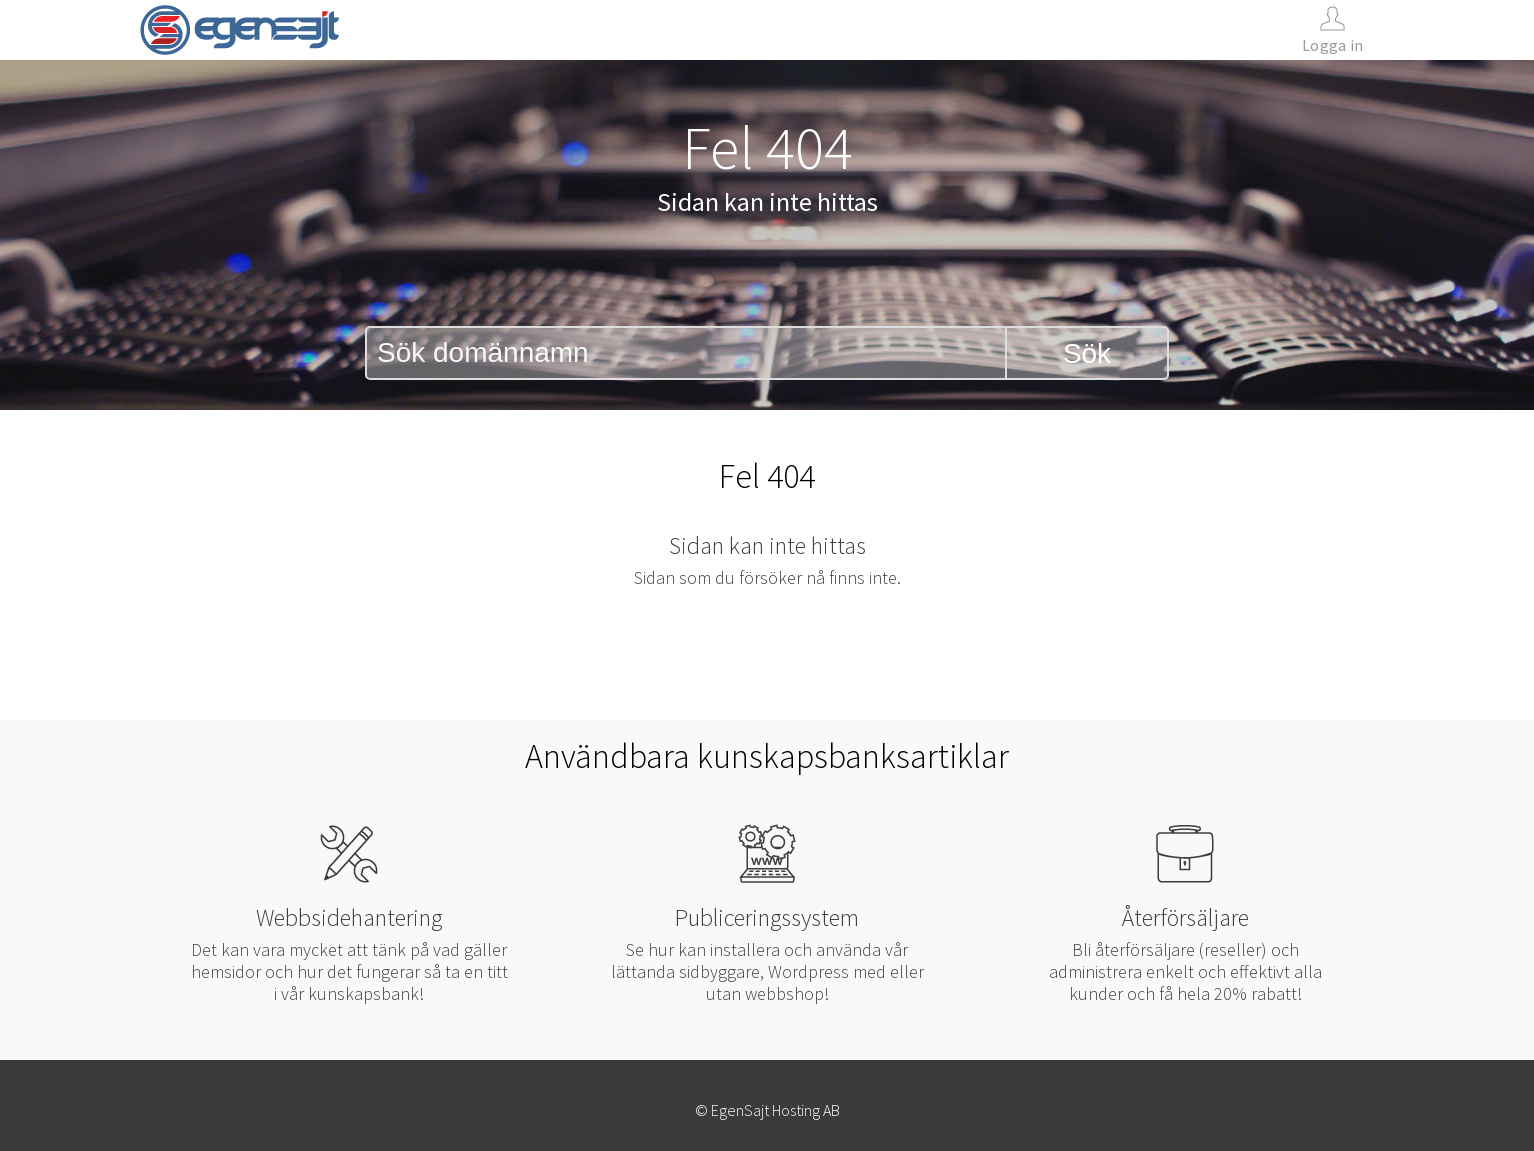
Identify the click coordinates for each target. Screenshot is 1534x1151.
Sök (1087, 353)
